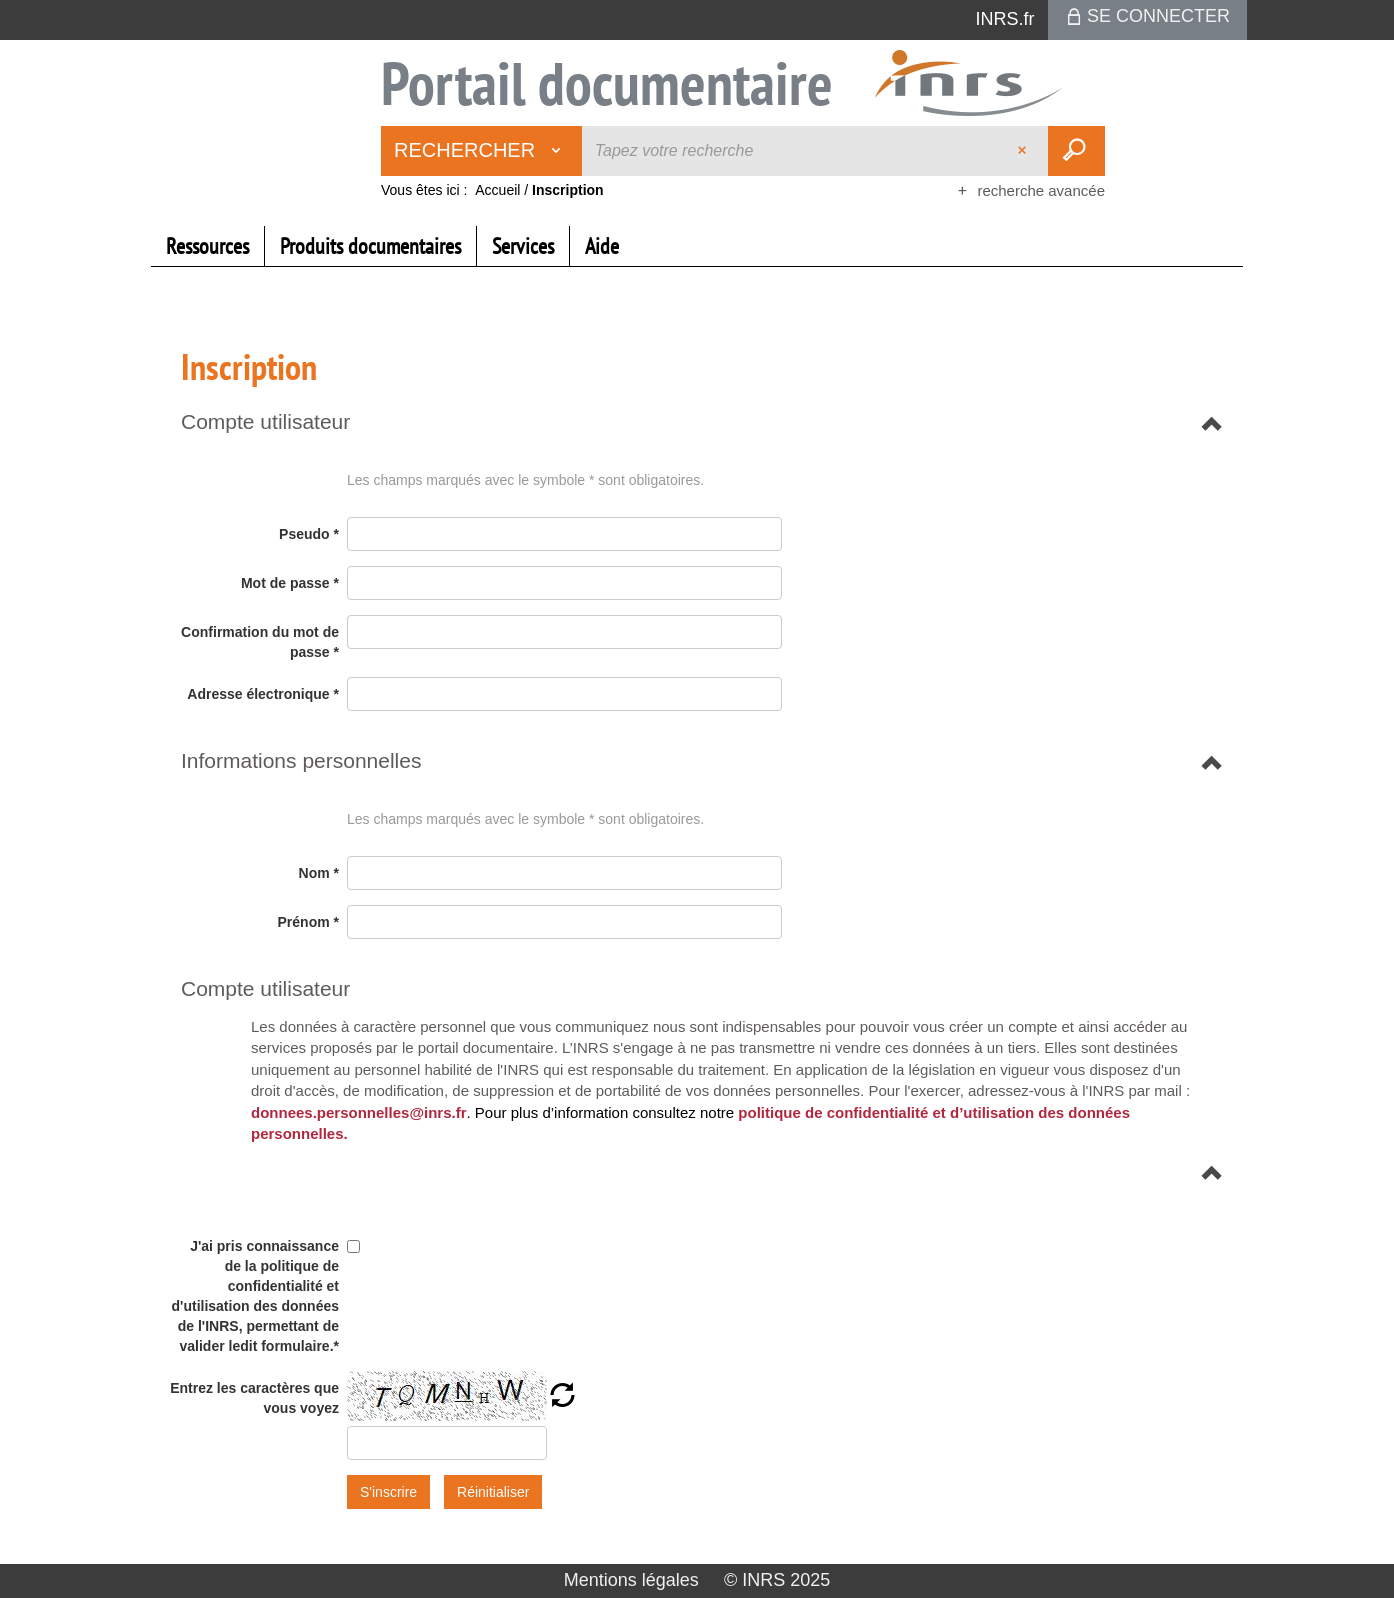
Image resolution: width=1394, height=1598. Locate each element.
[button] (265, 421)
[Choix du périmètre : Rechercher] (482, 151)
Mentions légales (631, 1580)
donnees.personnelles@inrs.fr (359, 1112)
